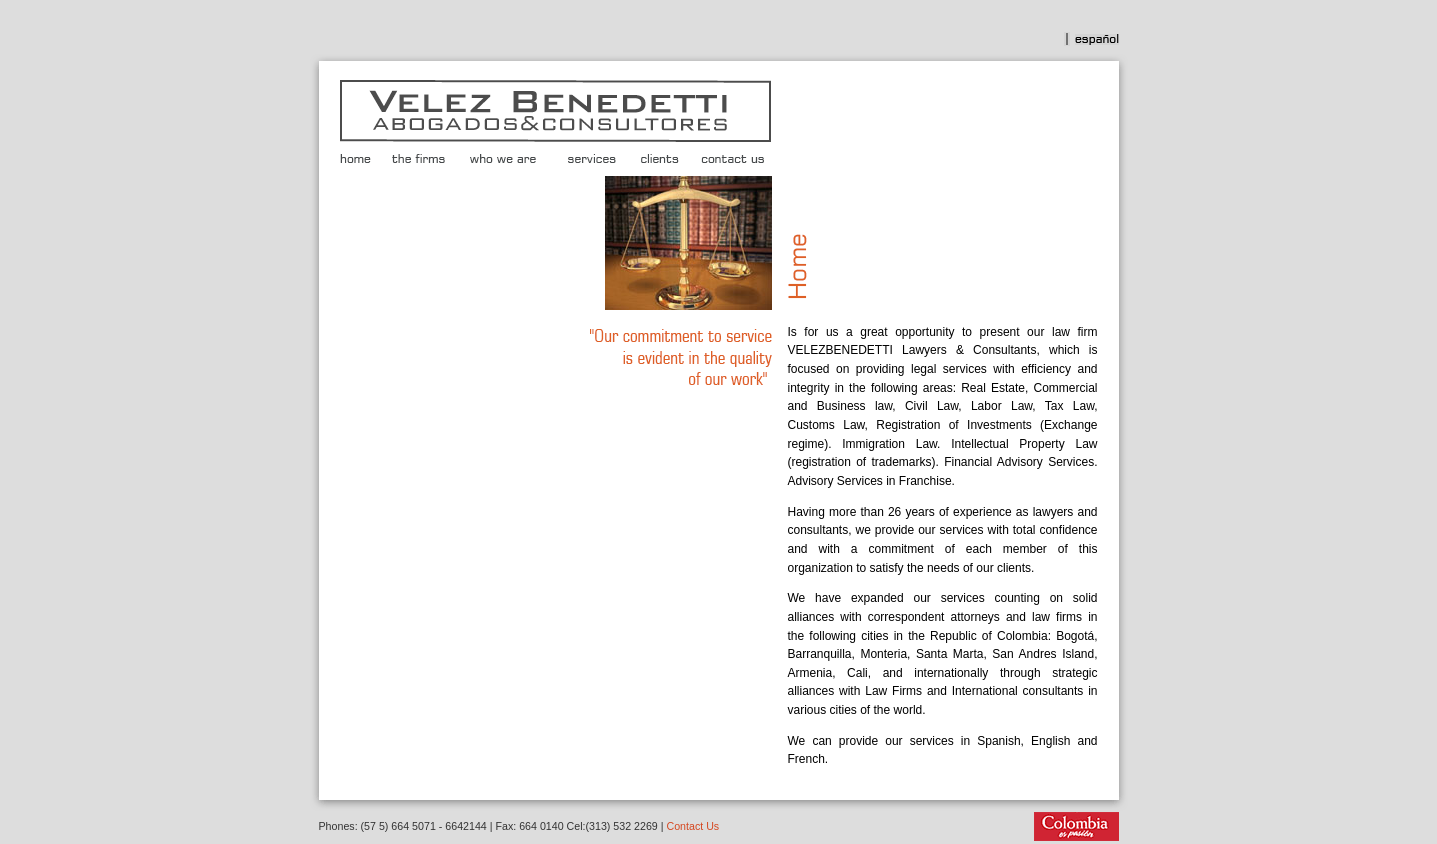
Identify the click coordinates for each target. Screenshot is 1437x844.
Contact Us (692, 826)
